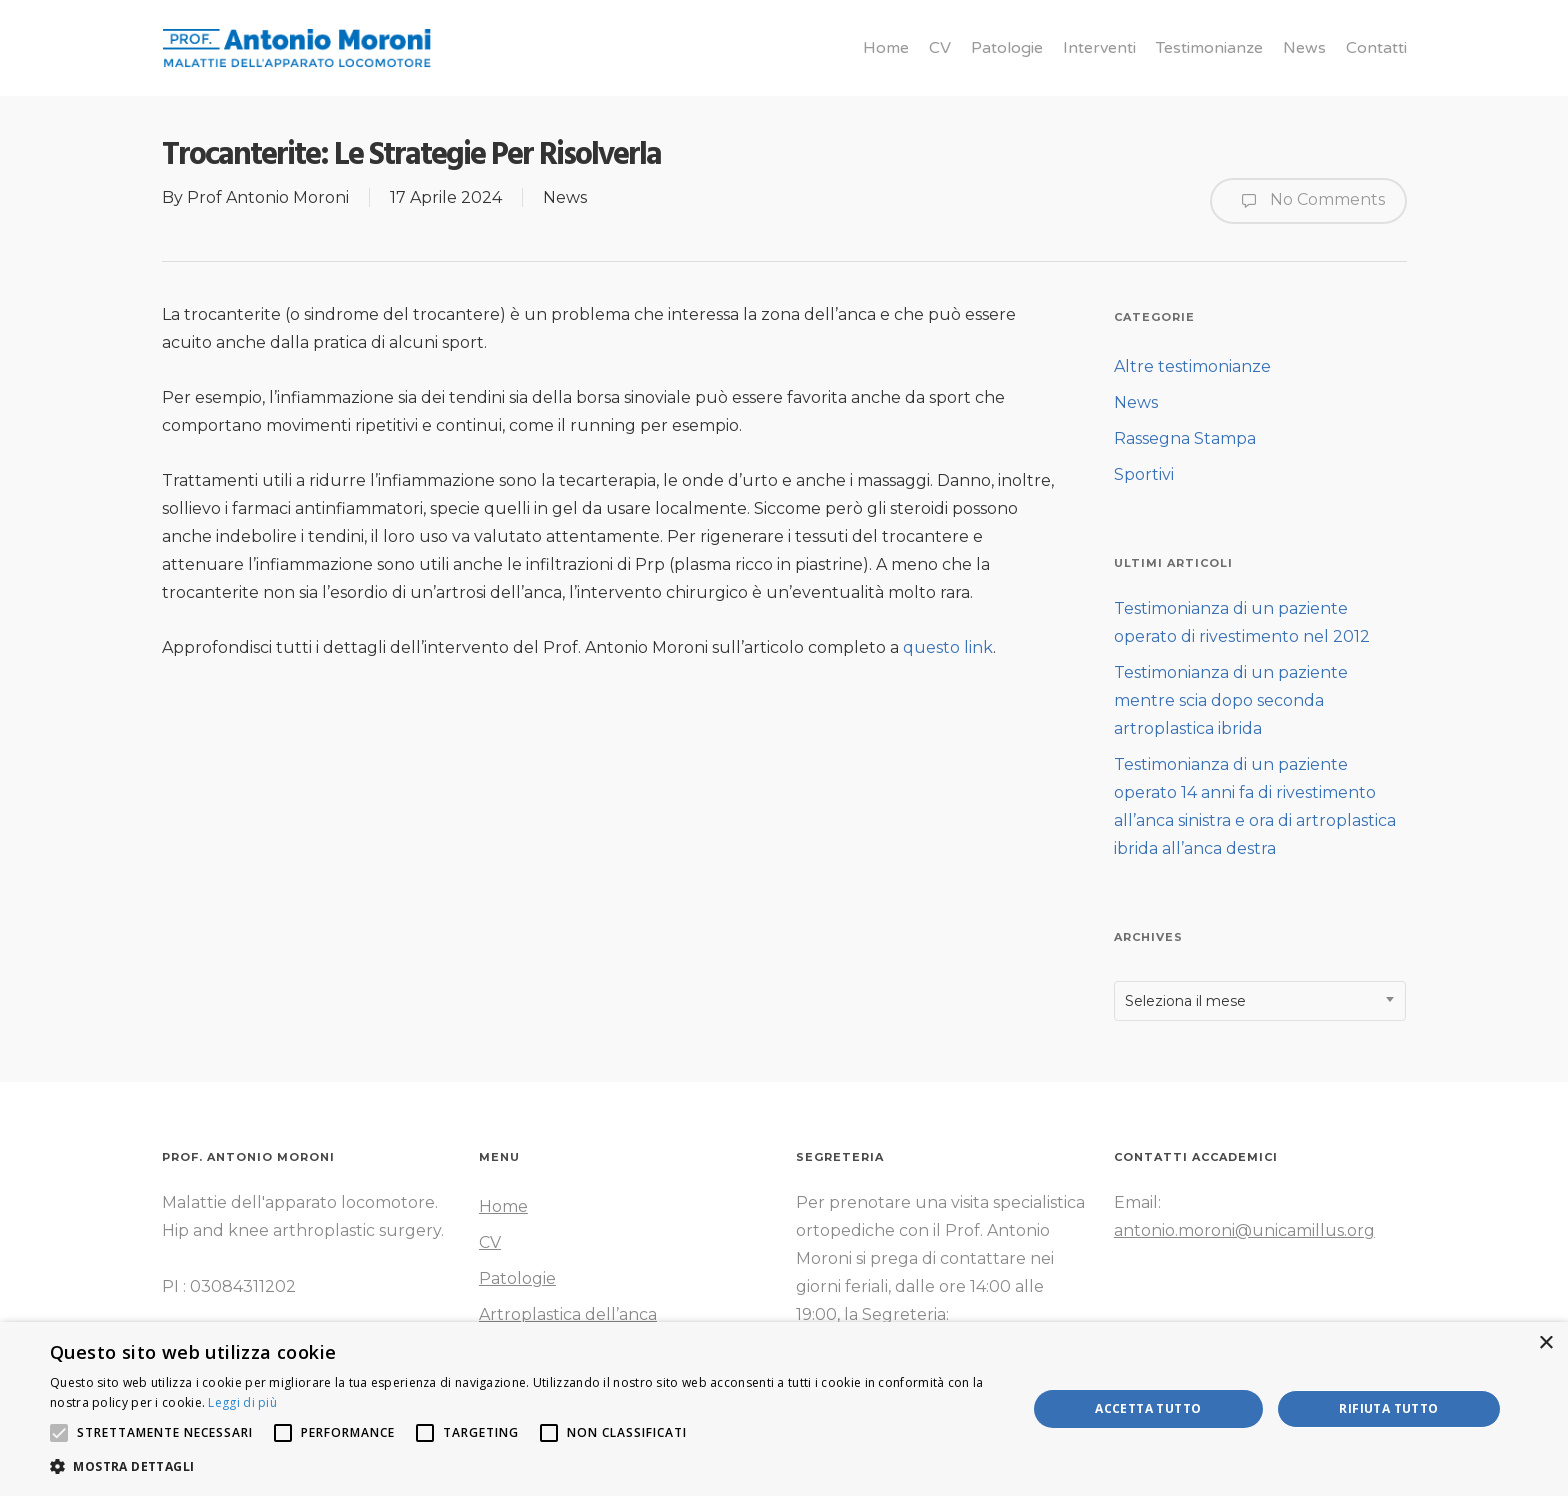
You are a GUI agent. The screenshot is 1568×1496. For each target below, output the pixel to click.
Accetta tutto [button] (1148, 1408)
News (565, 197)
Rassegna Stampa (1185, 438)
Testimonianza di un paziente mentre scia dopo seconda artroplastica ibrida (1231, 700)
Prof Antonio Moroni (268, 197)
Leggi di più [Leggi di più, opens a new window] (242, 1402)
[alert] (784, 1409)
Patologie (517, 1278)
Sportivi (1144, 474)
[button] (524, 1467)
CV (490, 1242)
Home (503, 1206)
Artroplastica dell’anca (568, 1314)
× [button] (1545, 1343)
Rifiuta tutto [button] (1388, 1408)
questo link (948, 647)
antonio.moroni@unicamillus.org (1244, 1230)
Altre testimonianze (1192, 366)
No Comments (1308, 201)
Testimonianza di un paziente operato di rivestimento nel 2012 (1242, 622)
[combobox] (1260, 1001)
